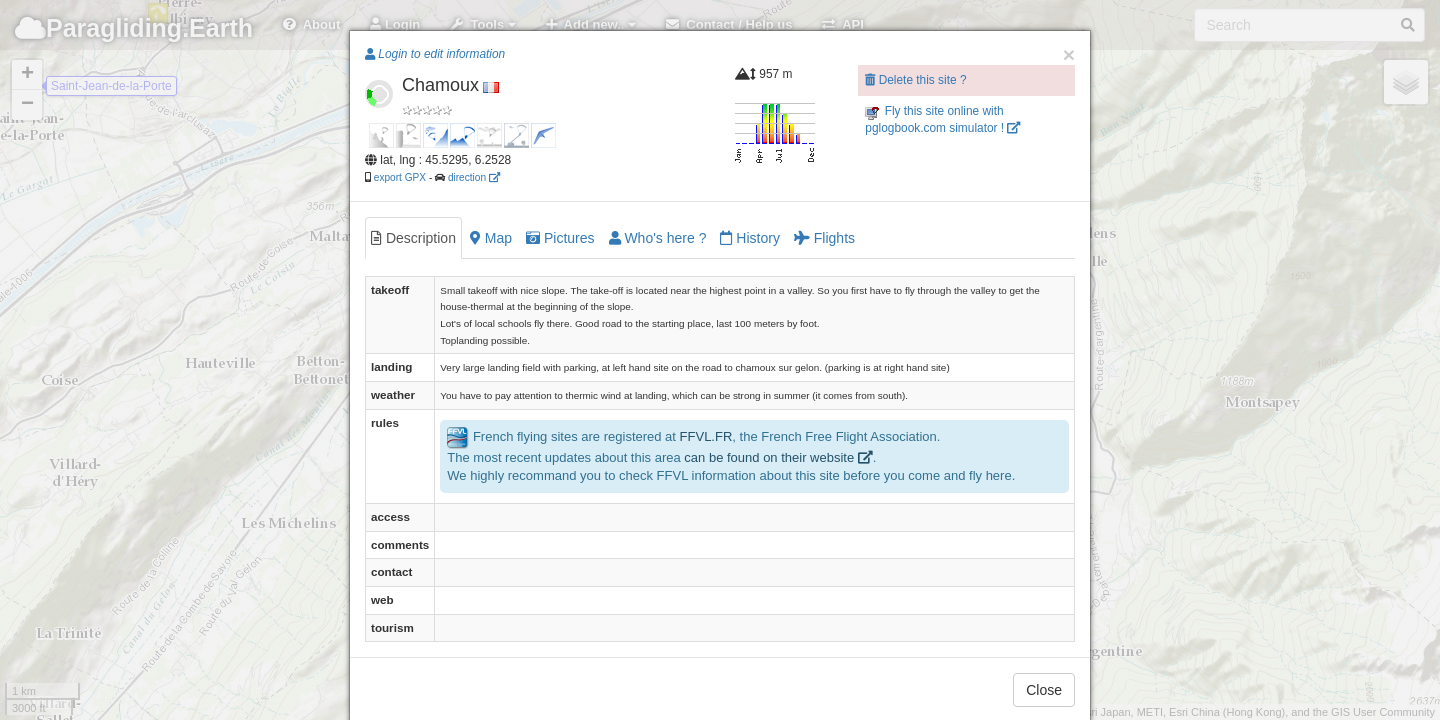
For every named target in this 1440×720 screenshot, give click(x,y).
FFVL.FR (706, 436)
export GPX (400, 177)
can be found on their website (778, 457)
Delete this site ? (915, 80)
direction (474, 177)
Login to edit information (435, 54)
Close (1044, 690)
